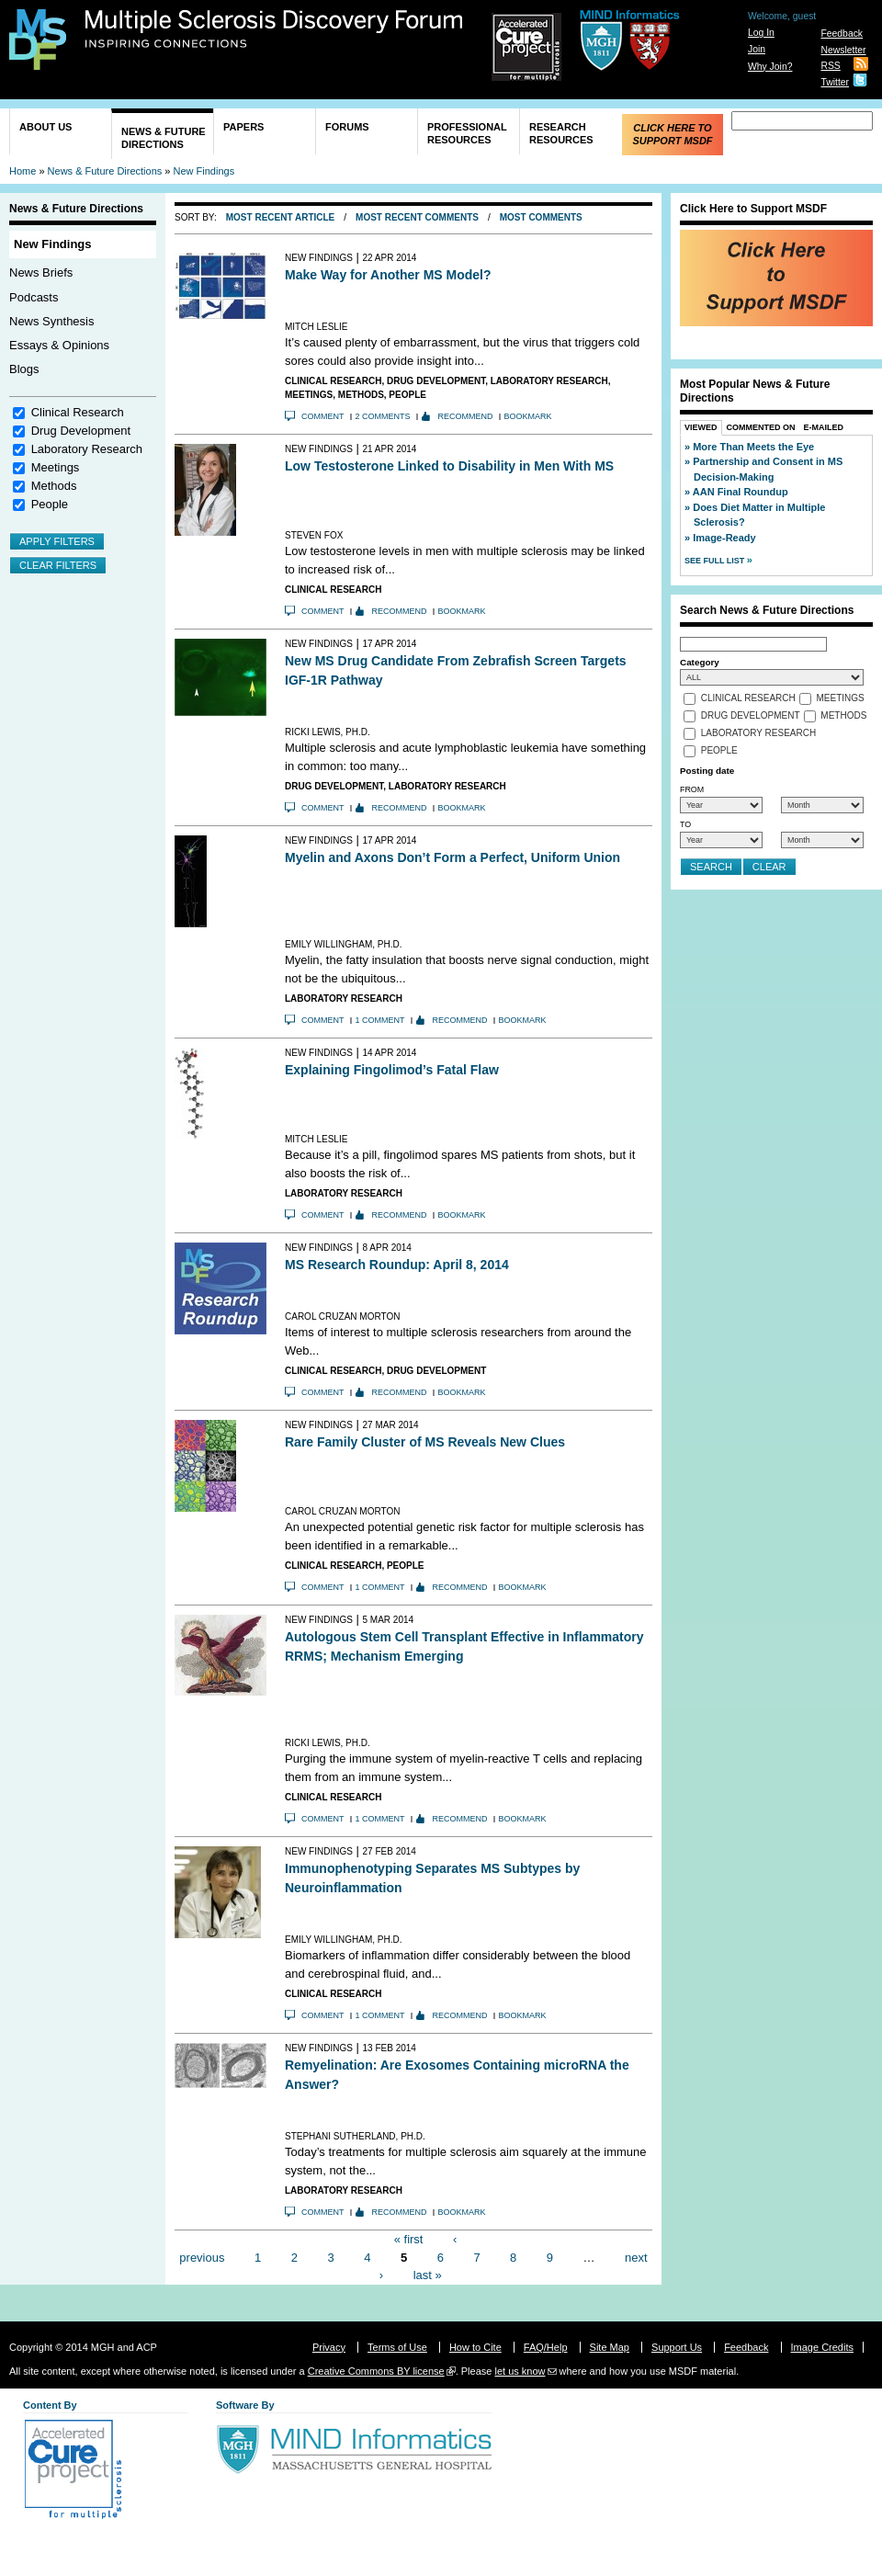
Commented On (761, 427)
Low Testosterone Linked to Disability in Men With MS (449, 466)
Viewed (701, 427)
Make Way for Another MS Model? (388, 274)
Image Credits (822, 2347)
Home (22, 170)
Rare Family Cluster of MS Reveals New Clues (425, 1442)
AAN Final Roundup (740, 491)
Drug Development (80, 430)
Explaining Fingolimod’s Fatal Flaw (392, 1069)
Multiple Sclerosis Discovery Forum (274, 29)
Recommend (465, 416)
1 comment (380, 1020)
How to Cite (475, 2347)
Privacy (328, 2347)
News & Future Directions (163, 138)
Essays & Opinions (59, 345)
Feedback (841, 33)
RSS (830, 66)
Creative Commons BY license (376, 2371)
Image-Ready (724, 537)
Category (699, 662)
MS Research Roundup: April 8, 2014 (397, 1264)
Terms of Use (397, 2347)
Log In (761, 33)
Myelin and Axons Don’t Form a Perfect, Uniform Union (452, 857)
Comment (323, 416)
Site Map (609, 2347)
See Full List (715, 560)
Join (756, 49)
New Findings (204, 170)
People (49, 504)
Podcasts (33, 297)
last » (427, 2275)
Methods (54, 486)
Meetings (55, 467)
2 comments (383, 416)
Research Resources (561, 133)
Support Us (676, 2347)
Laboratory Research (86, 449)
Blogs (24, 369)
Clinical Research (77, 412)
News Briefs (41, 272)
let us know (519, 2371)
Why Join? (770, 67)
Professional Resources (467, 133)
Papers (243, 126)
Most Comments (541, 217)
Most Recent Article (280, 217)
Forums (347, 126)
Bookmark (528, 416)
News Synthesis (51, 321)
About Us (45, 126)
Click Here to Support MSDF (672, 134)
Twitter (834, 82)
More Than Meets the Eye (753, 446)
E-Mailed (824, 427)
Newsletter (842, 50)
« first (409, 2239)
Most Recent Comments (417, 217)
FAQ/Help (546, 2347)
